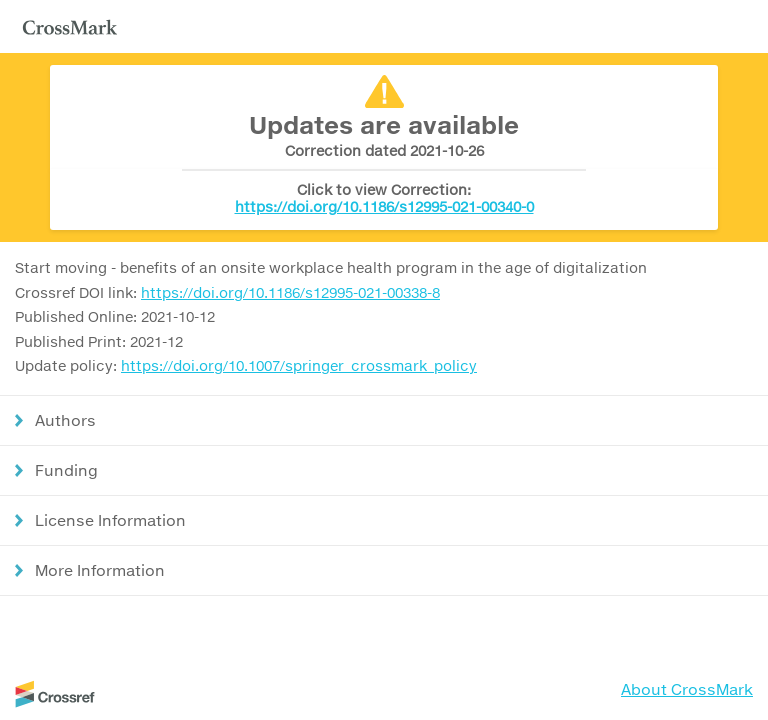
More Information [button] (100, 570)
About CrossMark (687, 689)
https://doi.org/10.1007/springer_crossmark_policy (299, 365)
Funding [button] (66, 470)
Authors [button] (65, 420)
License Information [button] (110, 520)
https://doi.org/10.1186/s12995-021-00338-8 (290, 292)
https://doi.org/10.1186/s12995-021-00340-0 (384, 206)
